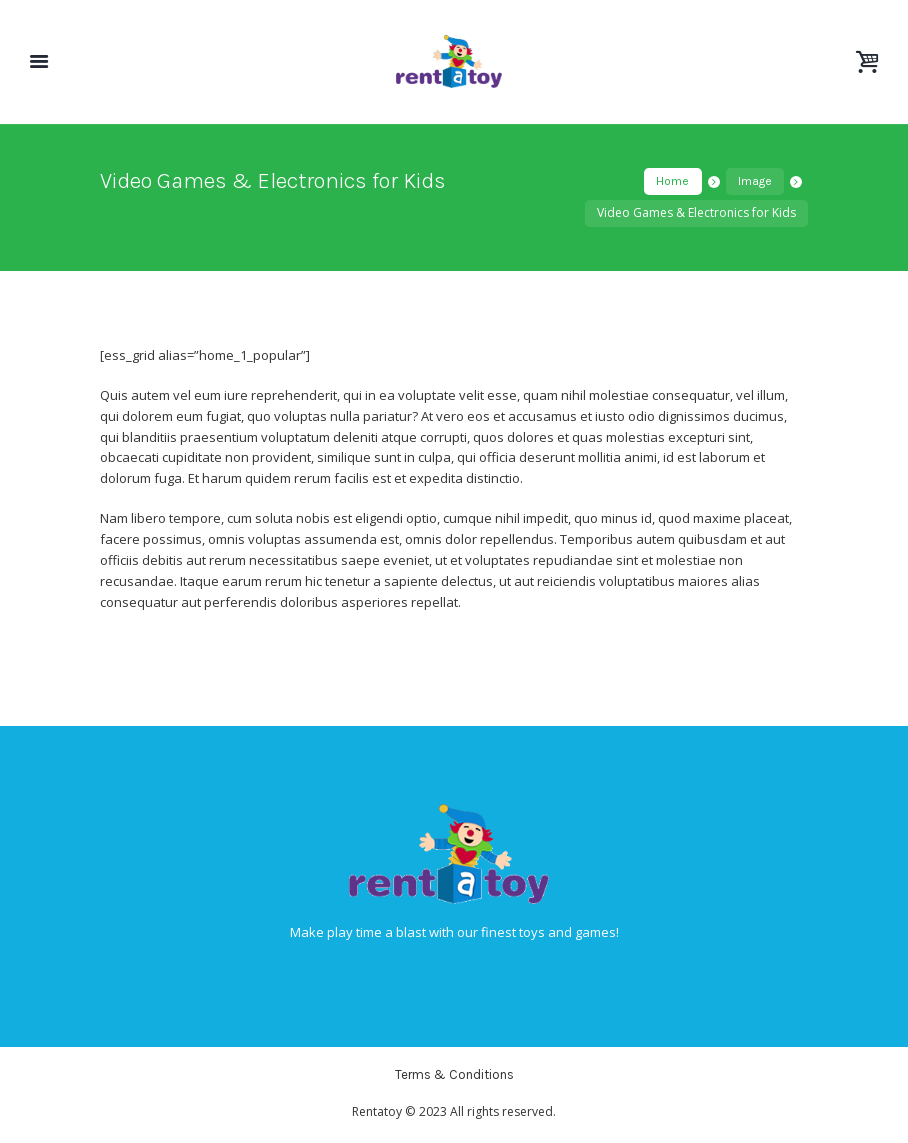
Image (755, 181)
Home (672, 181)
